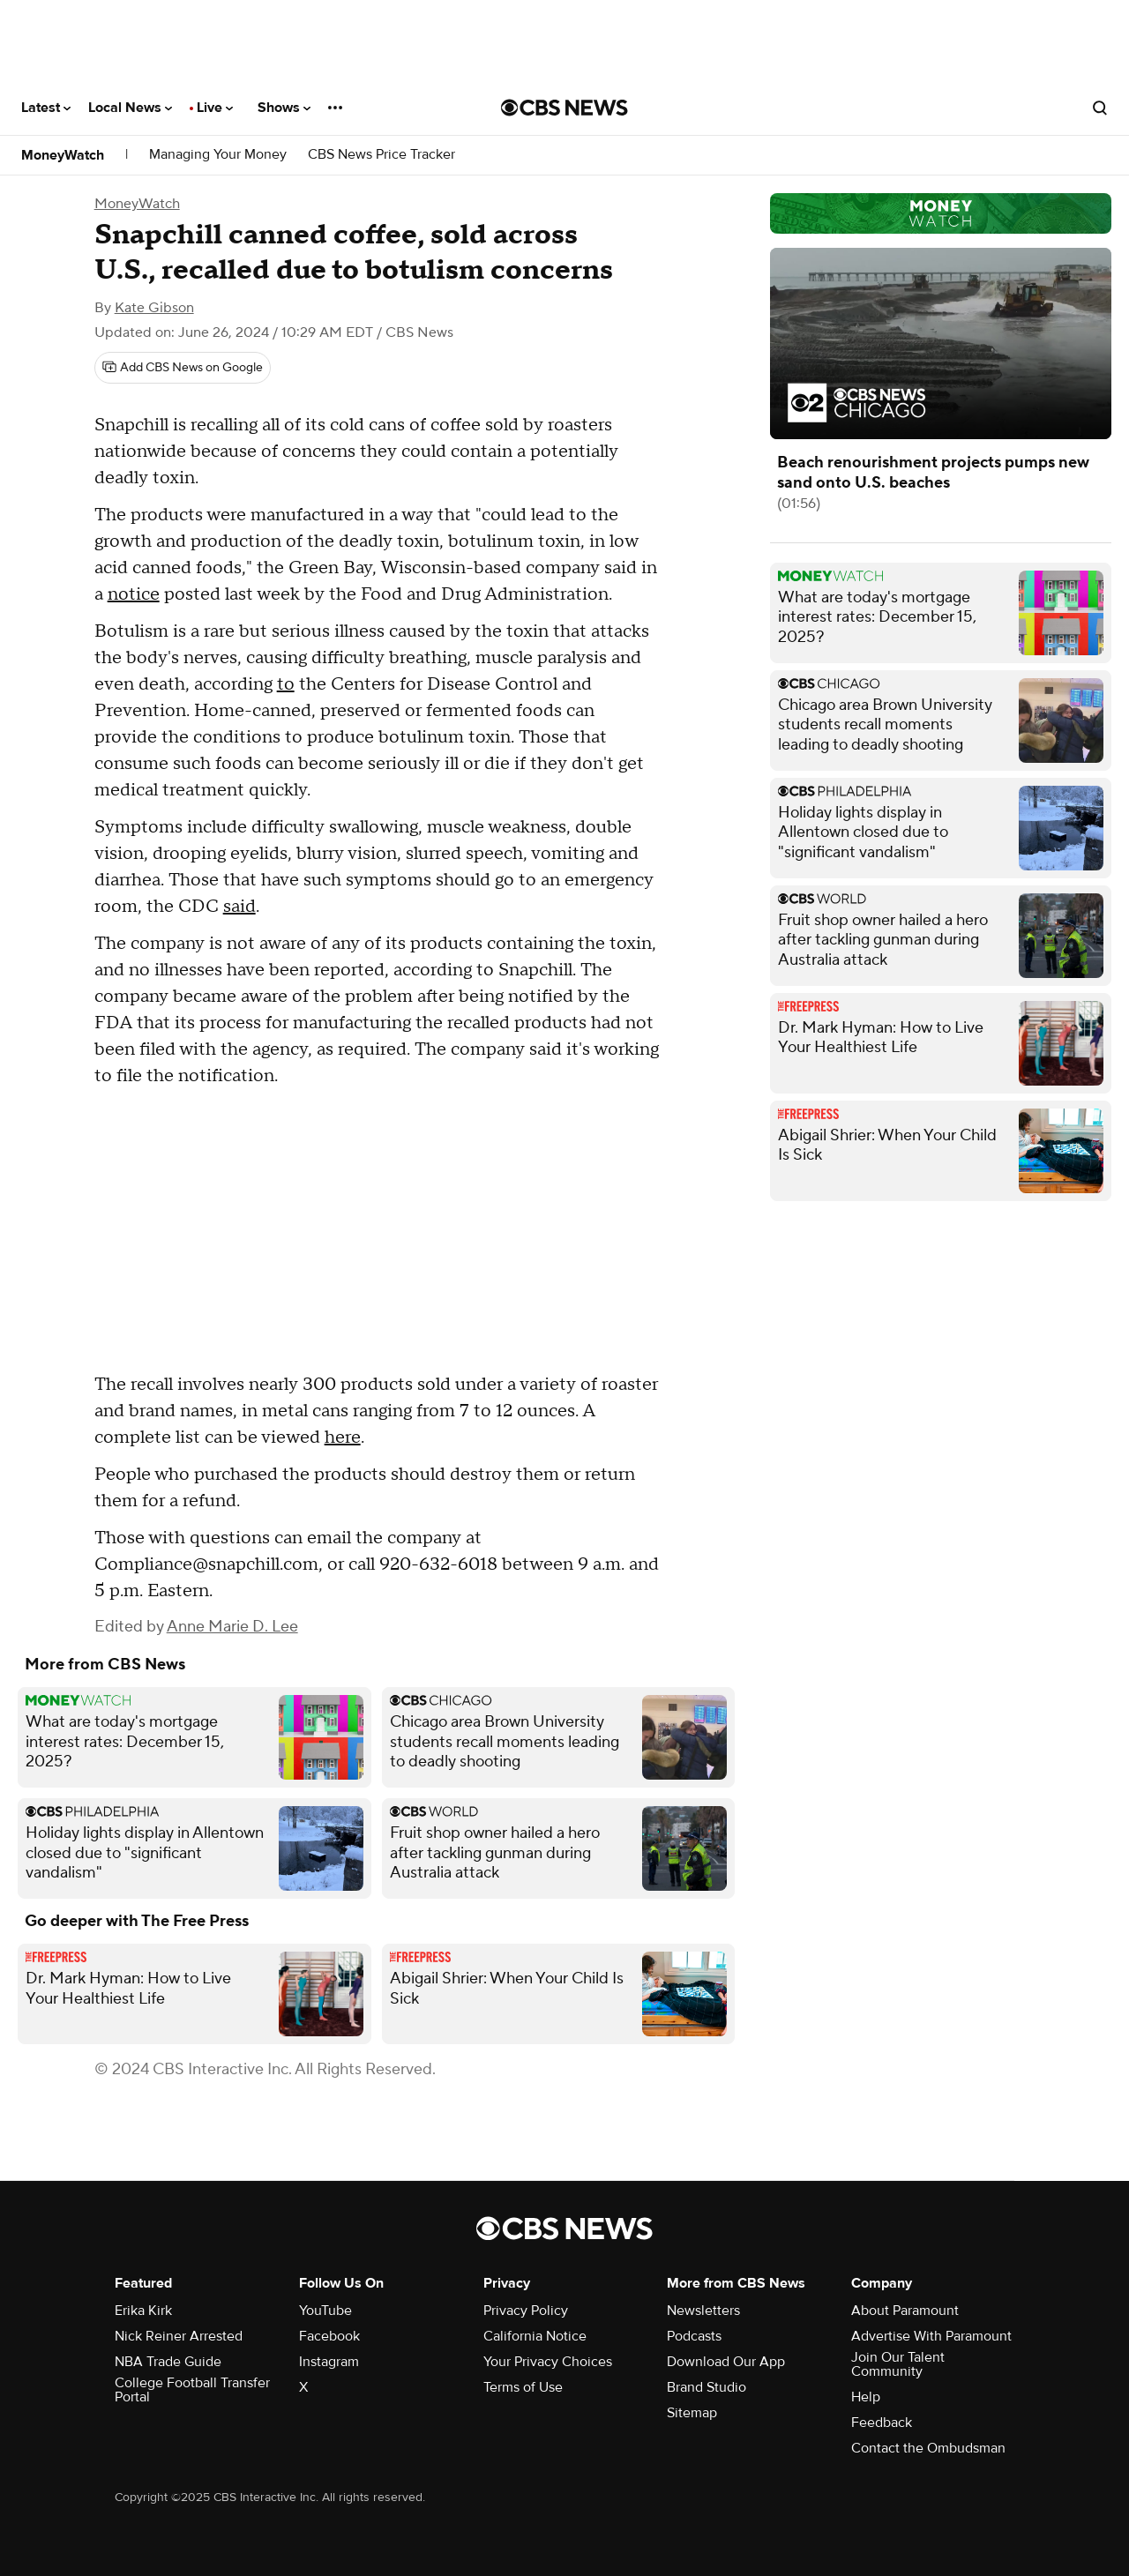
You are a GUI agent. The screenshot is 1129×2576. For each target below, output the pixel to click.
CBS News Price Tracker (381, 154)
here (343, 1437)
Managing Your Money (218, 154)
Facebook (329, 2336)
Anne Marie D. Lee (232, 1627)
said (239, 906)
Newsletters (703, 2310)
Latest (46, 108)
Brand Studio (706, 2387)
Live (215, 107)
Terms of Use (523, 2387)
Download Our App (726, 2362)
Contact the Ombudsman (928, 2448)
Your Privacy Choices (547, 2362)
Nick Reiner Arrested (179, 2336)
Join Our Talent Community (898, 2364)
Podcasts (694, 2336)
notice (134, 594)
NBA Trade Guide (168, 2362)
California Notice (535, 2336)
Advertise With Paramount (931, 2336)
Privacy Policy (525, 2310)
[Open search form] (1100, 108)
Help (865, 2397)
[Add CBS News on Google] (182, 368)
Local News (130, 108)
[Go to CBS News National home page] (564, 107)
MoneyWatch (62, 155)
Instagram (329, 2362)
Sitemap (692, 2413)
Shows (284, 108)
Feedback (881, 2422)
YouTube (325, 2310)
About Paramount (905, 2310)
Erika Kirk (143, 2310)
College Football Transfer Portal (192, 2390)
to (286, 684)
